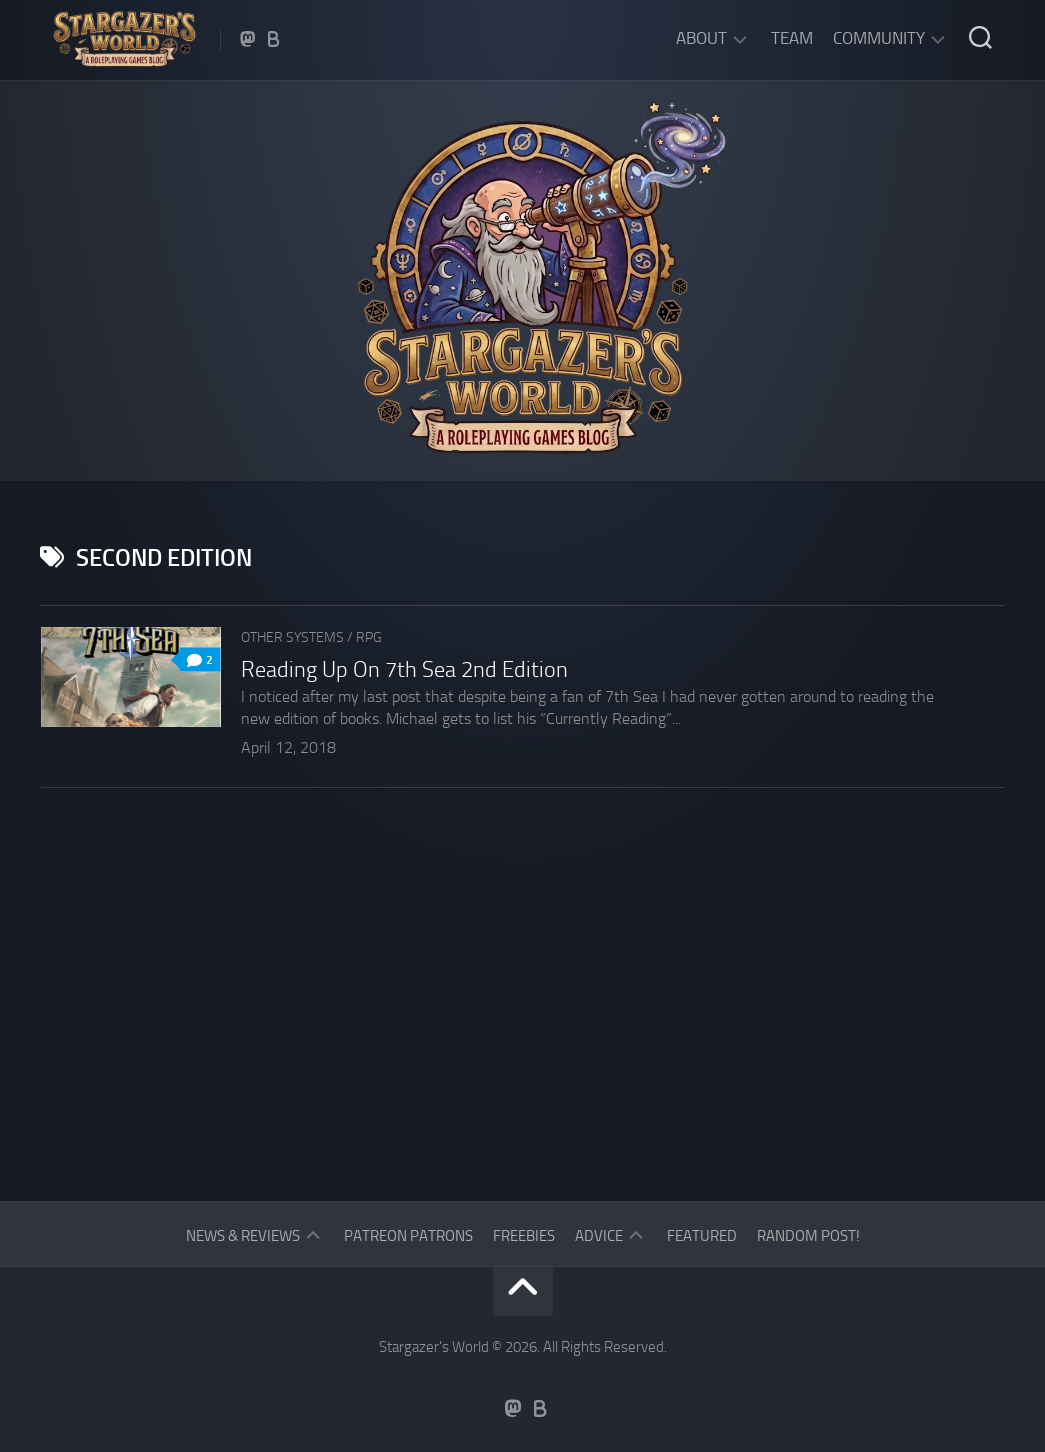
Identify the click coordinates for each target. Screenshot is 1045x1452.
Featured (702, 1236)
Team (792, 38)
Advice (599, 1236)
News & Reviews (243, 1236)
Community (879, 38)
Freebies (524, 1236)
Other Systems (292, 637)
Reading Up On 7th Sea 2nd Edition (404, 670)
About (701, 38)
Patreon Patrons (408, 1236)
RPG (369, 637)
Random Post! (808, 1236)
